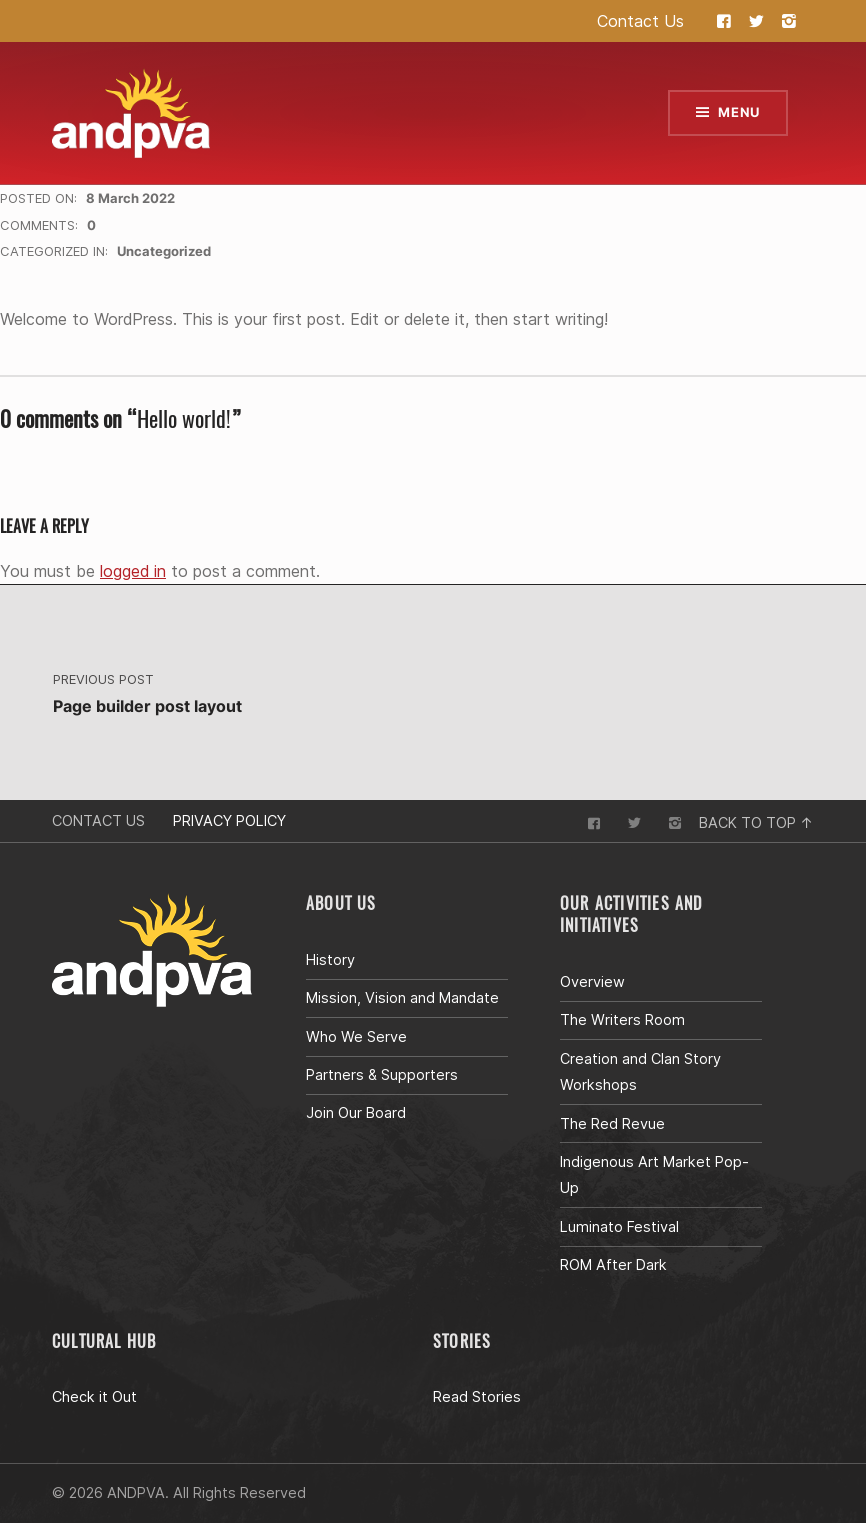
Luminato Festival (619, 1226)
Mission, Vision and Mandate (402, 997)
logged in (133, 571)
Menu (739, 112)
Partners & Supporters (382, 1074)
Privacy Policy (229, 820)
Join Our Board (356, 1112)
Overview (592, 981)
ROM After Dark (613, 1264)
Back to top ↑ (756, 822)
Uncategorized (164, 251)
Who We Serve (356, 1036)
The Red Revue (612, 1123)
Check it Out (94, 1396)
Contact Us (640, 21)
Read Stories (477, 1396)
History (330, 959)
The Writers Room (622, 1019)
